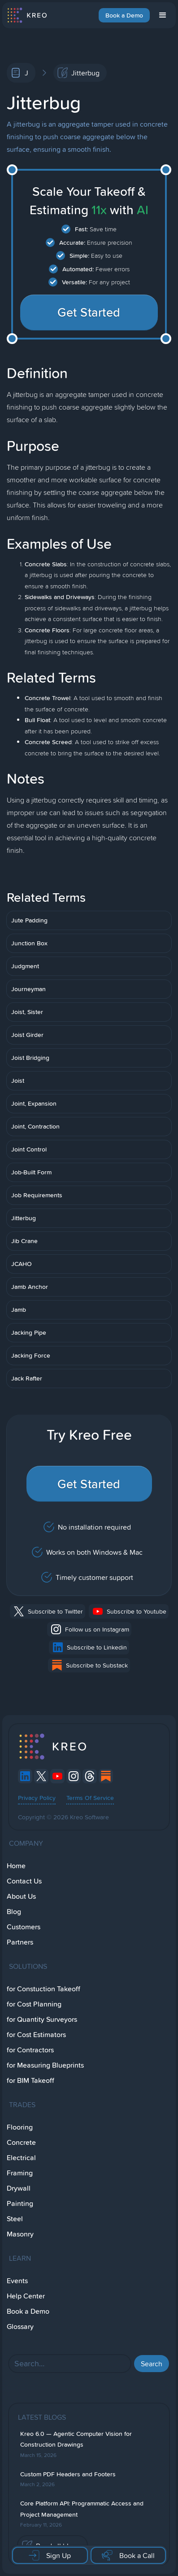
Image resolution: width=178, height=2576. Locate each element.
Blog (14, 1911)
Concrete (21, 2142)
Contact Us (24, 1881)
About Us (21, 1896)
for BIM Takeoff (30, 2080)
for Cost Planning (34, 2004)
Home (16, 1866)
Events (17, 2281)
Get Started (89, 312)
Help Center (26, 2296)
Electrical (21, 2158)
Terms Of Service (90, 1797)
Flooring (20, 2127)
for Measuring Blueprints (45, 2065)
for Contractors (30, 2050)
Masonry (20, 2234)
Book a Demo (124, 15)
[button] (163, 15)
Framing (20, 2173)
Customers (23, 1927)
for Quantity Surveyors (42, 2019)
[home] (27, 15)
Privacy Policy (37, 1797)
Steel (15, 2219)
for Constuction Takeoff (43, 1989)
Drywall (18, 2188)
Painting (20, 2203)
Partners (20, 1942)
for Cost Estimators (36, 2034)
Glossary (20, 2326)
